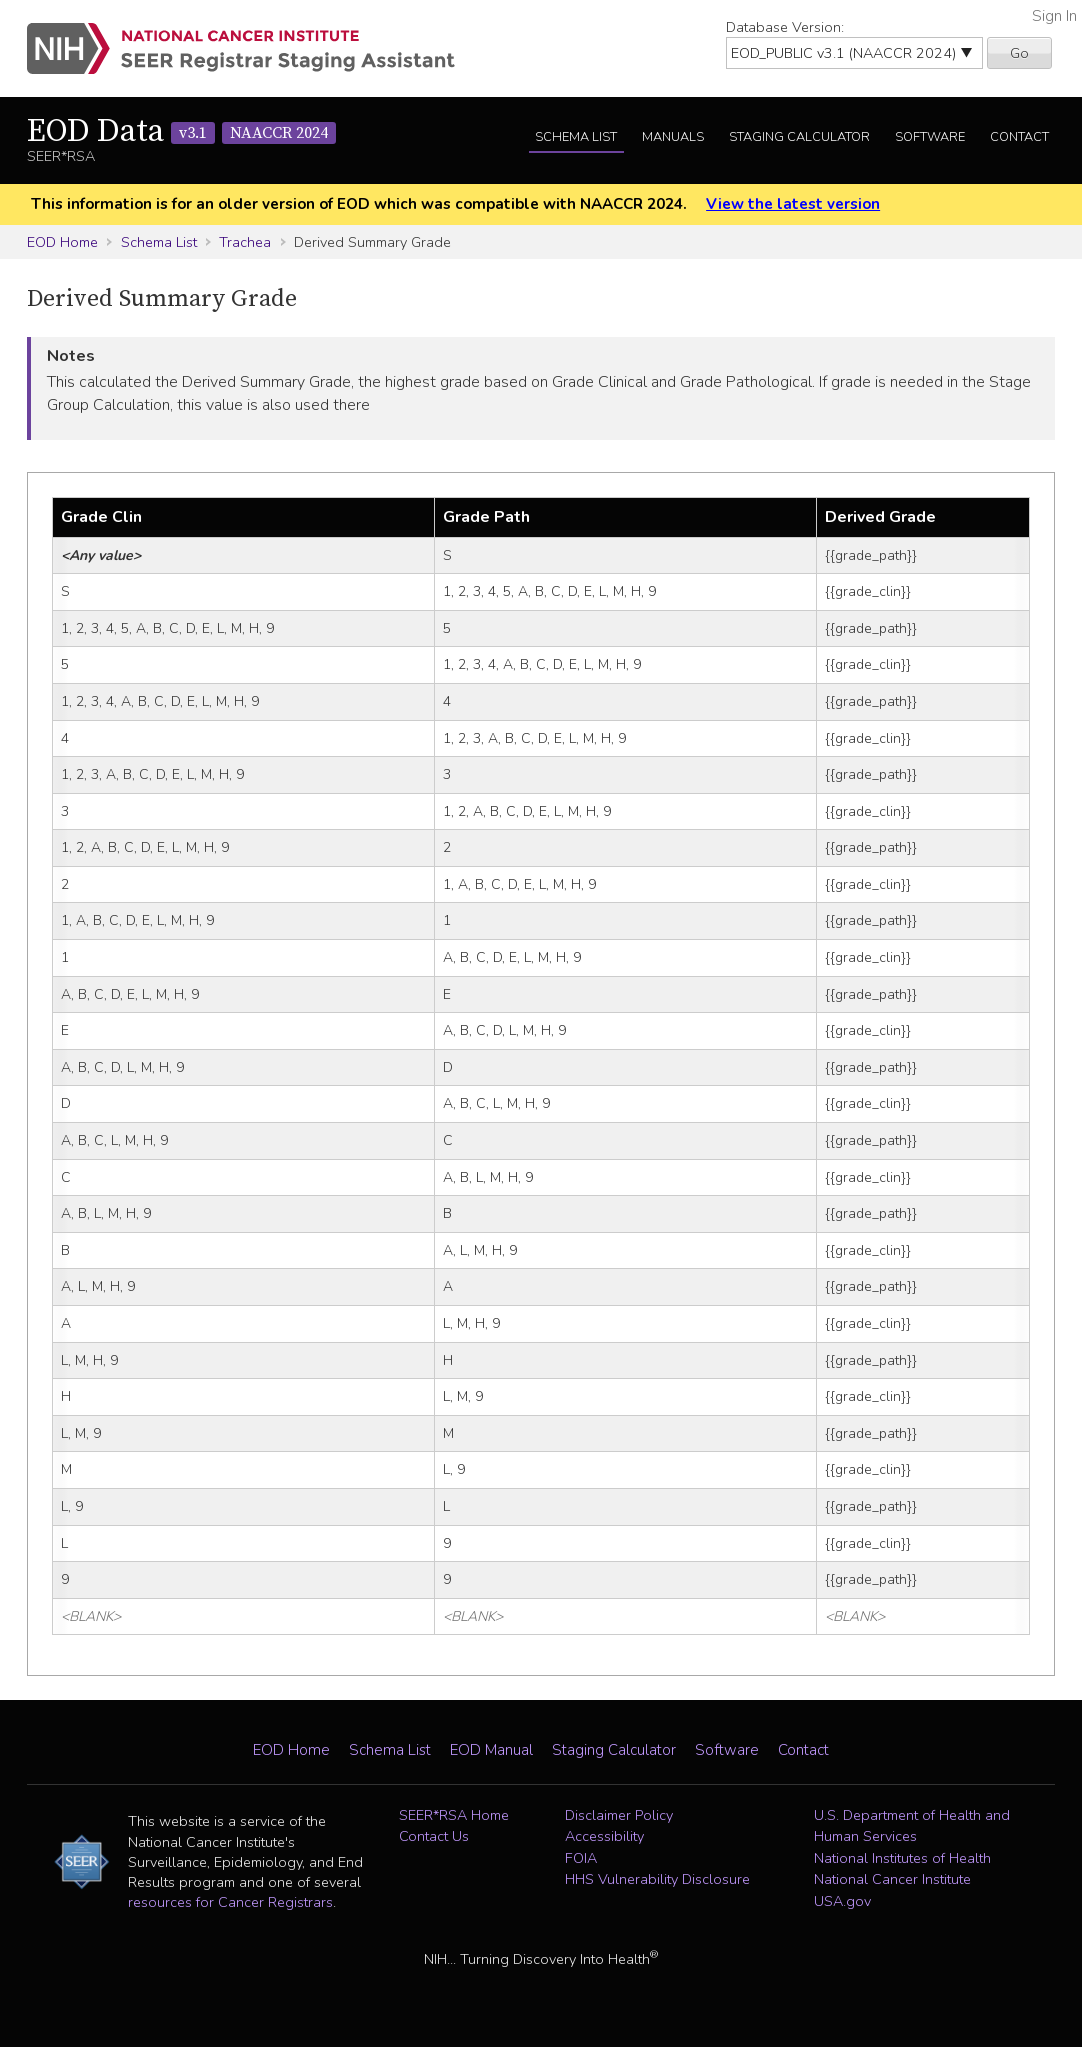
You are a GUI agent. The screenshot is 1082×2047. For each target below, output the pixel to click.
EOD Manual (491, 1750)
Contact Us (434, 1836)
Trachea (245, 242)
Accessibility (604, 1836)
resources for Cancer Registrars (230, 1902)
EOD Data (181, 132)
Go (1019, 53)
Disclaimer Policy (619, 1815)
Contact (1019, 137)
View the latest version (793, 204)
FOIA (581, 1858)
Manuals (673, 137)
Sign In (1054, 16)
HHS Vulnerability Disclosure (657, 1879)
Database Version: (785, 27)
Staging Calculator (799, 137)
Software (930, 137)
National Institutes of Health (902, 1858)
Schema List (576, 137)
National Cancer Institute (892, 1879)
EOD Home (62, 242)
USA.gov (842, 1901)
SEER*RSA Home (454, 1815)
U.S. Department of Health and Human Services (912, 1826)
